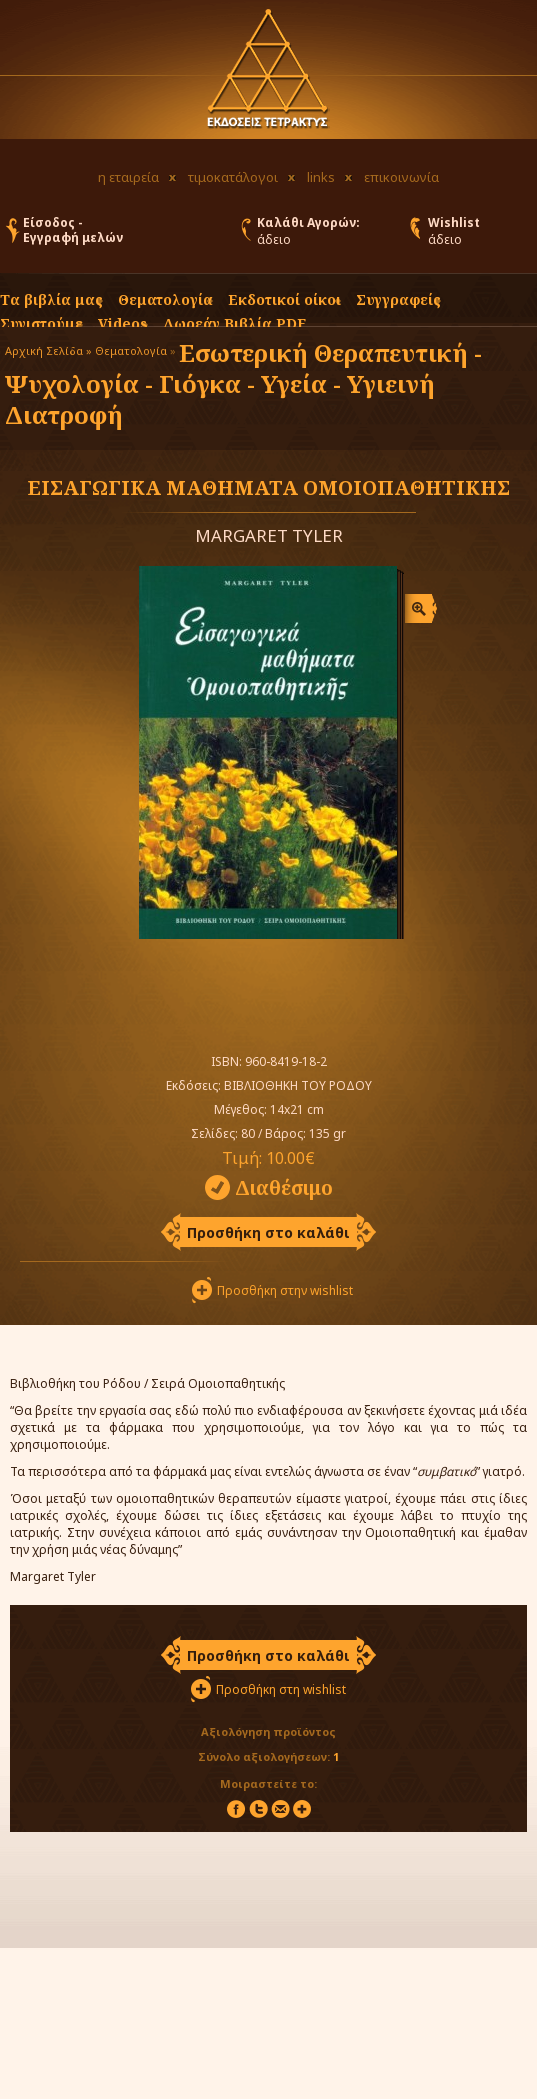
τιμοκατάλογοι (233, 177)
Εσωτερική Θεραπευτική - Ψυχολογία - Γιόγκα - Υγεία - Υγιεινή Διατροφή (243, 383)
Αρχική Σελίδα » (48, 350)
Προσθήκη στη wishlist (281, 1689)
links (321, 177)
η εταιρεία (128, 177)
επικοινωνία (401, 177)
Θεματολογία (165, 299)
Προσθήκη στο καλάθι (268, 1232)
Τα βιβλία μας (51, 299)
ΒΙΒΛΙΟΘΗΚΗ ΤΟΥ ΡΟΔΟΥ (298, 1085)
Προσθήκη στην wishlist (285, 1290)
